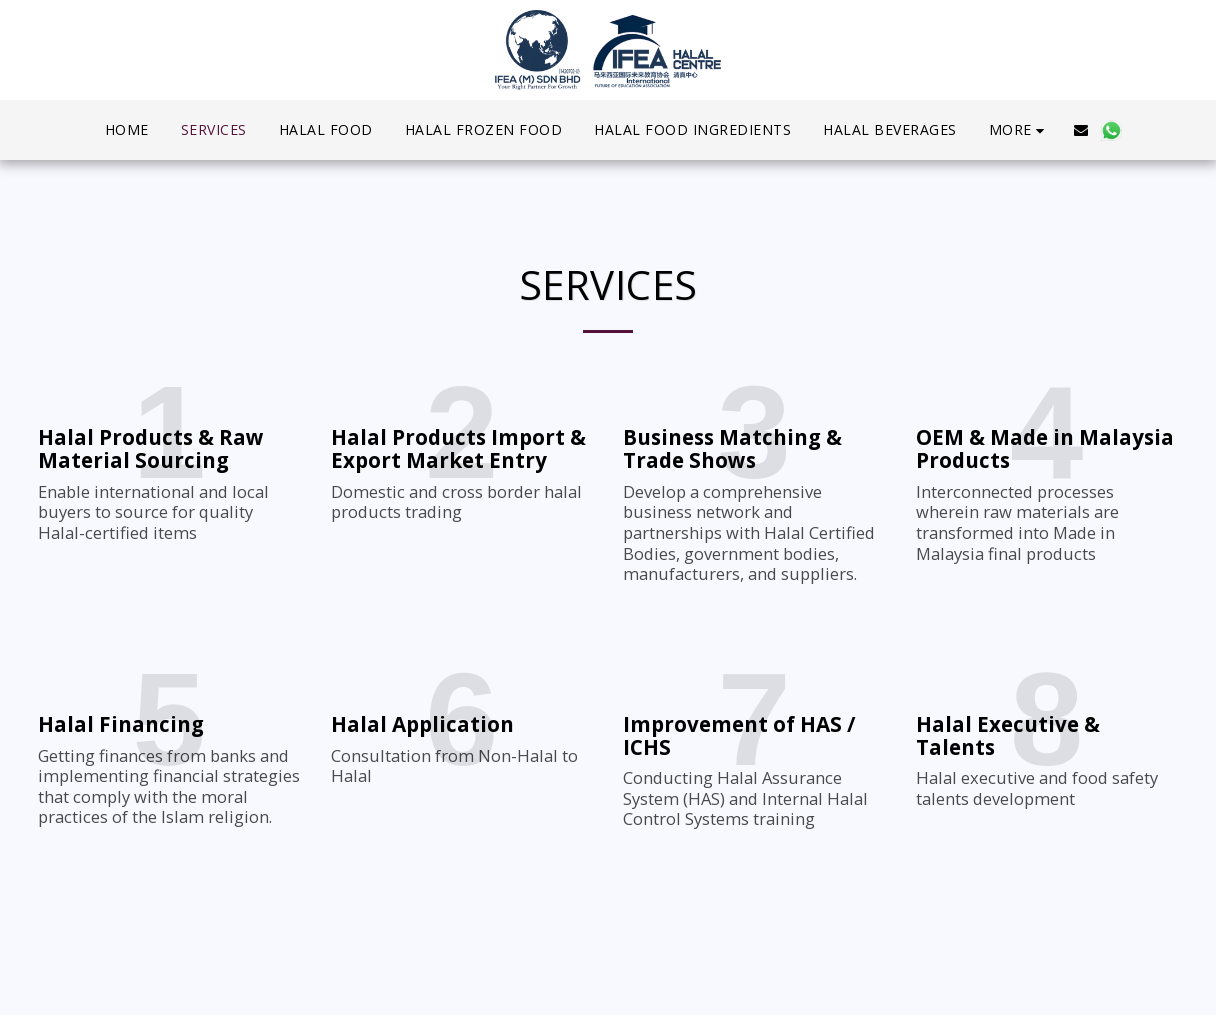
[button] (1081, 130)
